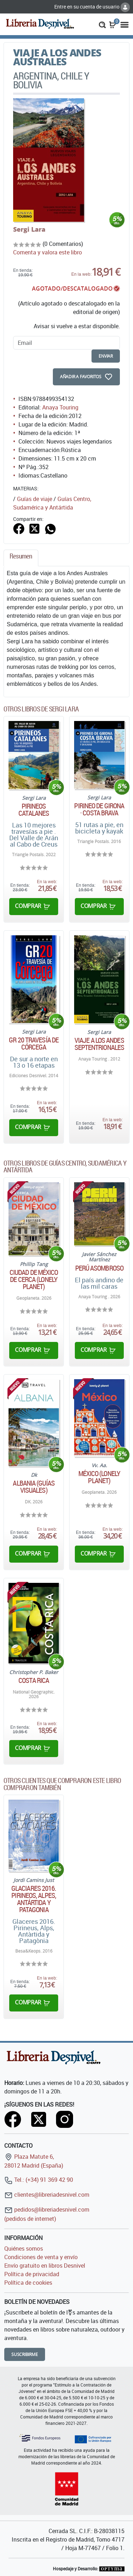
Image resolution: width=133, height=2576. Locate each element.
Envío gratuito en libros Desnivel (44, 2265)
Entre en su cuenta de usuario (92, 6)
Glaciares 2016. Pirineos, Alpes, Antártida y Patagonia (33, 1899)
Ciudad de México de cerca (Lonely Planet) (34, 1279)
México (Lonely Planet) (99, 1477)
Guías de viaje (34, 499)
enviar (106, 356)
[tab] (21, 558)
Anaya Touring (60, 407)
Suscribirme (24, 2354)
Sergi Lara (29, 229)
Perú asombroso (99, 1268)
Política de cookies (28, 2282)
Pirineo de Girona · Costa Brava (99, 809)
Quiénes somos (23, 2248)
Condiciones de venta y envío (41, 2257)
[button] (102, 24)
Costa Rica (33, 1680)
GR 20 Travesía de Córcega (34, 1043)
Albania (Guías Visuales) (33, 1487)
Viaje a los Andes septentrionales (99, 1044)
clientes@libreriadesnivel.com (46, 2194)
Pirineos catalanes (33, 810)
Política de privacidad (31, 2274)
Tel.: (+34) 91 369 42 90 (38, 2180)
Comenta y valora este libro (47, 252)
